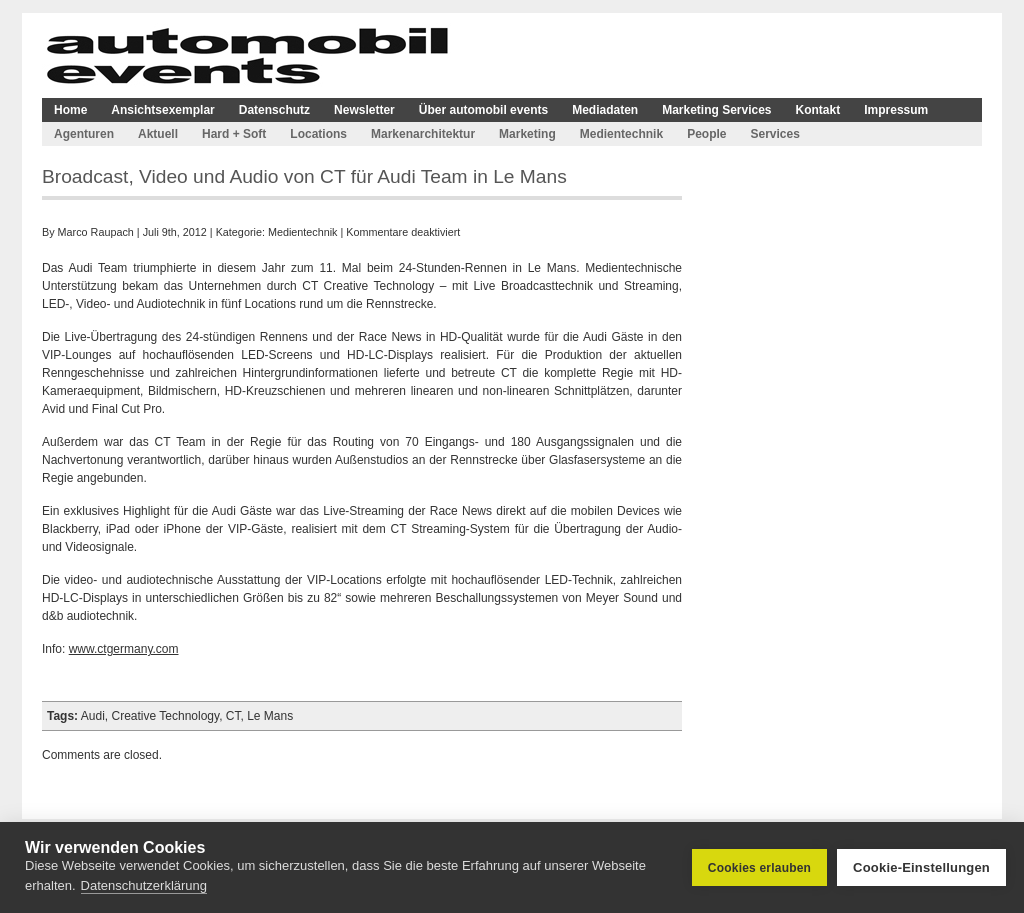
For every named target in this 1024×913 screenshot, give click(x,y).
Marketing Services (716, 110)
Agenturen (84, 134)
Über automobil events (483, 110)
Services (774, 134)
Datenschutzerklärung (144, 885)
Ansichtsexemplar (162, 110)
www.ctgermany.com (124, 649)
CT (233, 716)
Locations (318, 134)
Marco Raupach (96, 232)
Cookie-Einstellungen (921, 867)
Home (70, 110)
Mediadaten (605, 110)
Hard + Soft (234, 134)
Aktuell (158, 134)
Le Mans (270, 716)
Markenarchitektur (423, 134)
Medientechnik (621, 134)
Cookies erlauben (759, 868)
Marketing (527, 134)
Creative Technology (166, 716)
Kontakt (818, 110)
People (706, 134)
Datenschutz (274, 110)
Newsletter (364, 110)
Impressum (896, 110)
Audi (93, 716)
